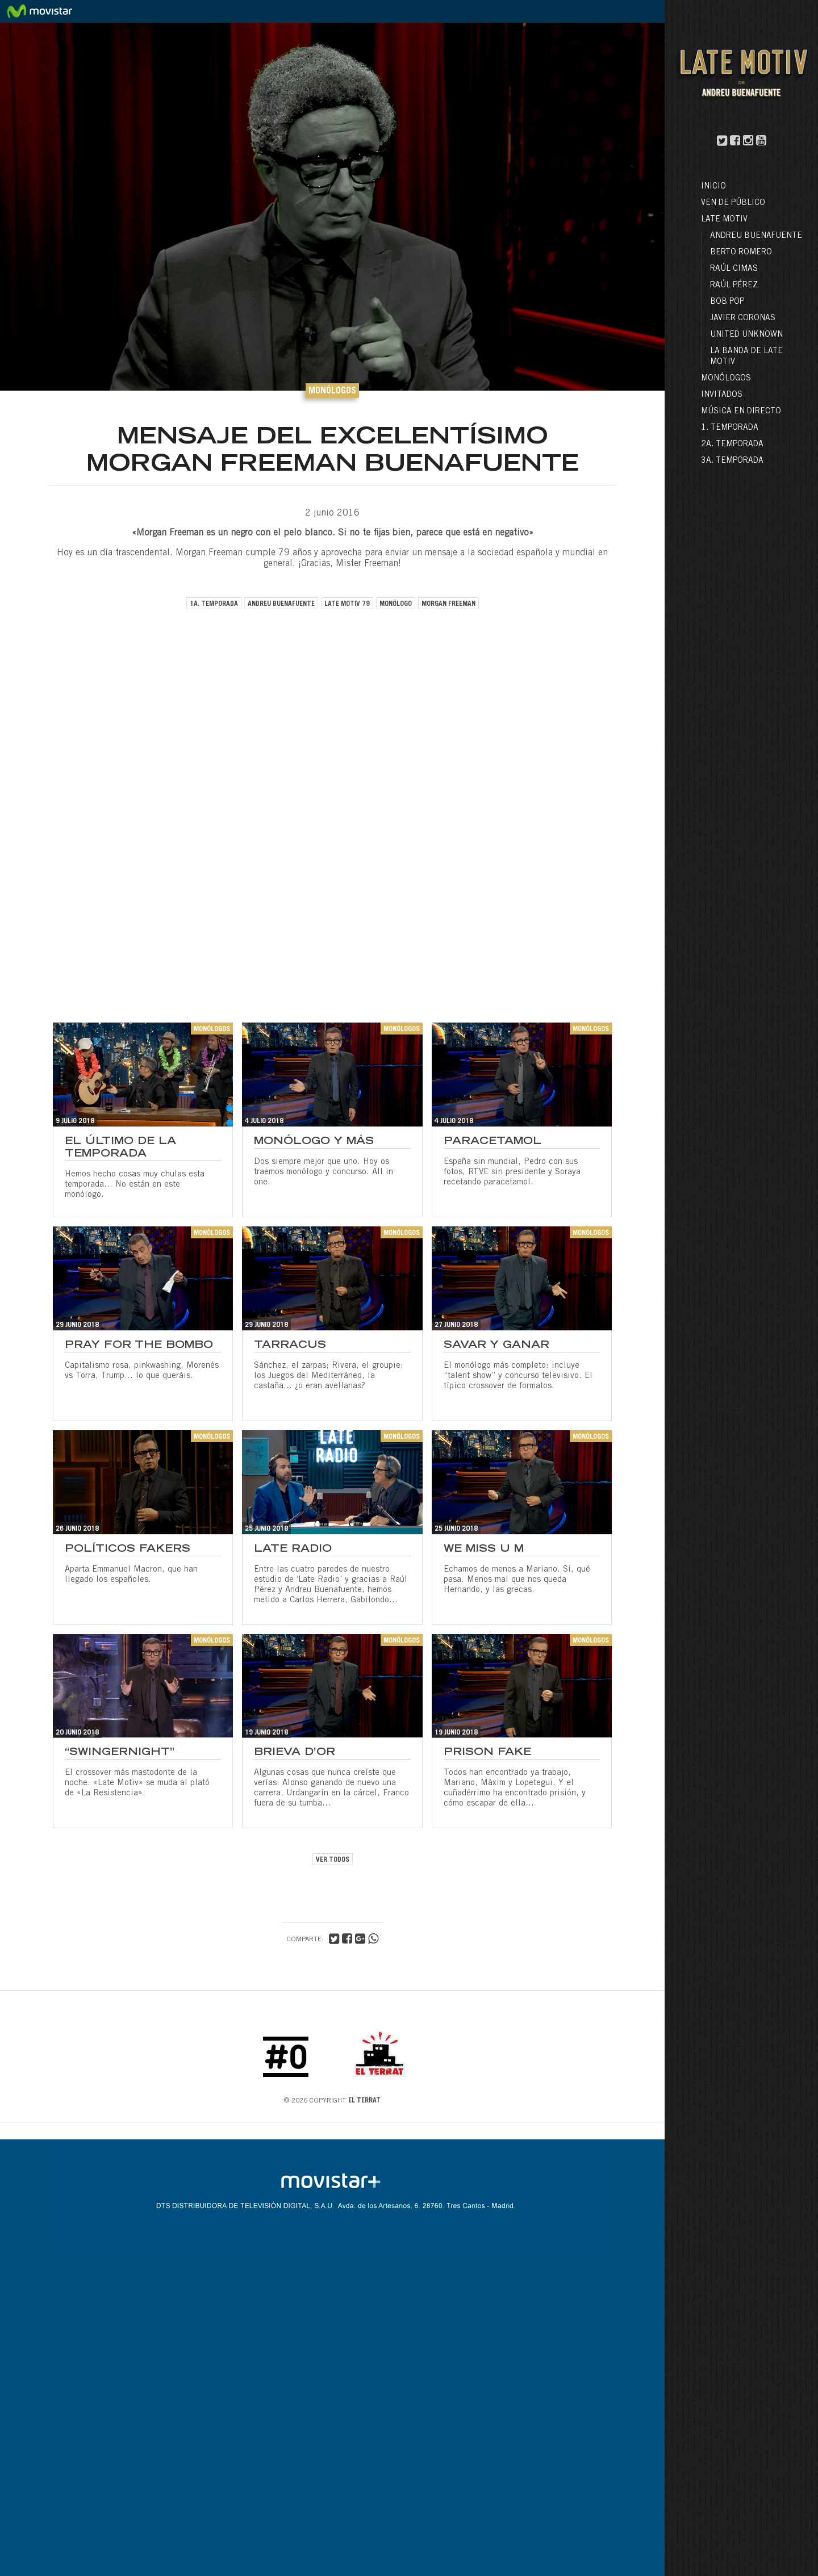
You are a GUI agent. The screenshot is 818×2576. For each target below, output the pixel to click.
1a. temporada (214, 604)
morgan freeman (448, 604)
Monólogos (726, 379)
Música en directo (741, 412)
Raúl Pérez (734, 286)
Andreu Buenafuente (756, 236)
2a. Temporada (732, 445)
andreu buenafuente (281, 604)
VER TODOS (332, 1860)
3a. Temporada (732, 461)
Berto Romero (741, 253)
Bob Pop (727, 302)
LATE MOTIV (724, 220)
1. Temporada (729, 428)
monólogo (395, 604)
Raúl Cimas (734, 269)
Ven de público (733, 203)
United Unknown (746, 335)
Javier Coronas (742, 318)
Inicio (713, 187)
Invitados (721, 395)
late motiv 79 (347, 604)
